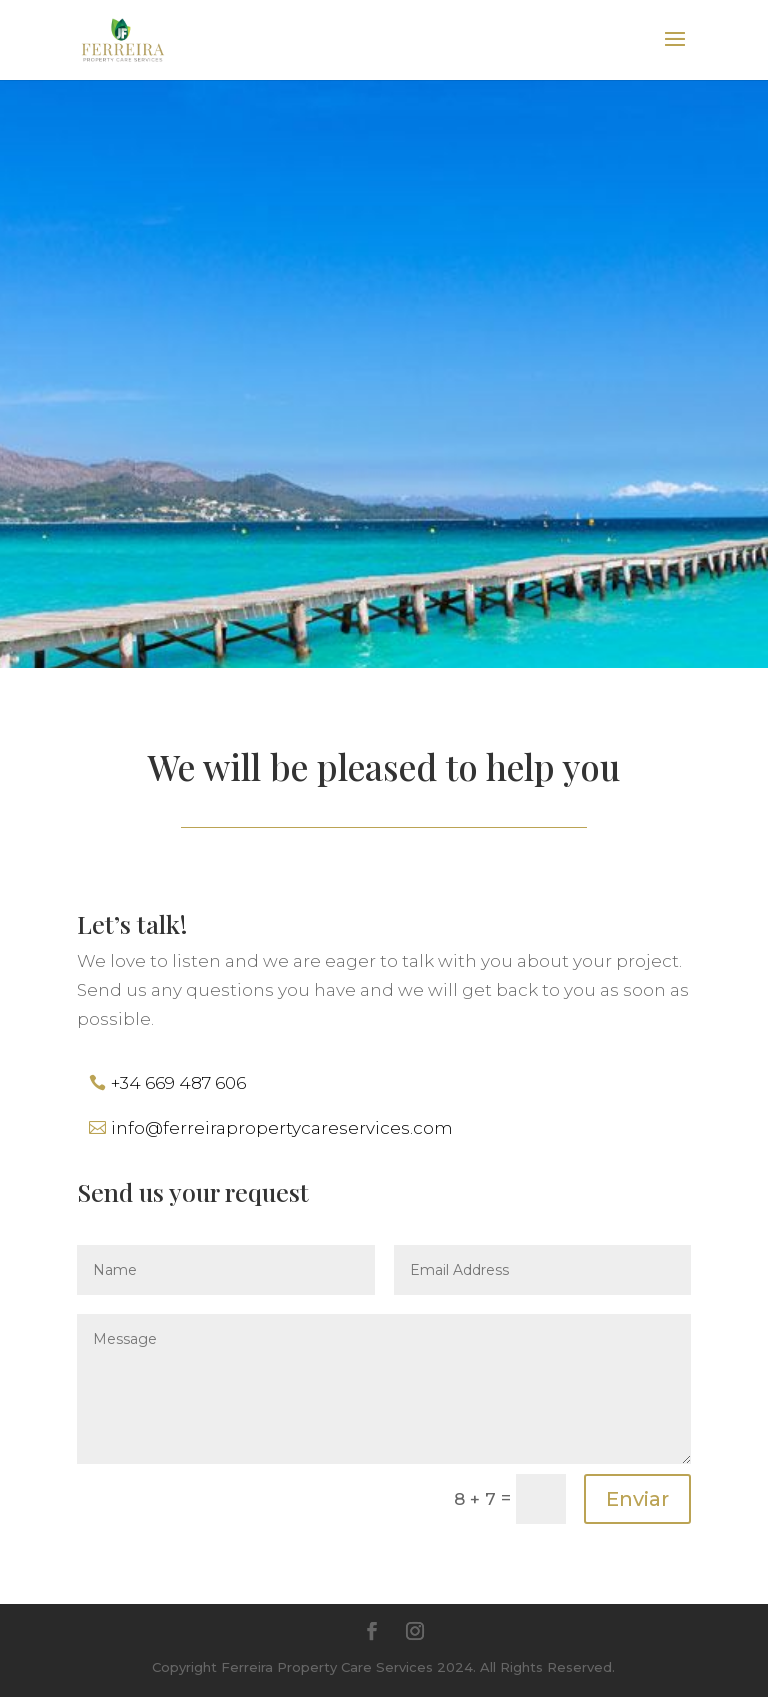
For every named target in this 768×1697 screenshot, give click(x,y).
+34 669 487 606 (178, 1083)
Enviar (637, 1499)
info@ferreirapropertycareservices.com (282, 1128)
